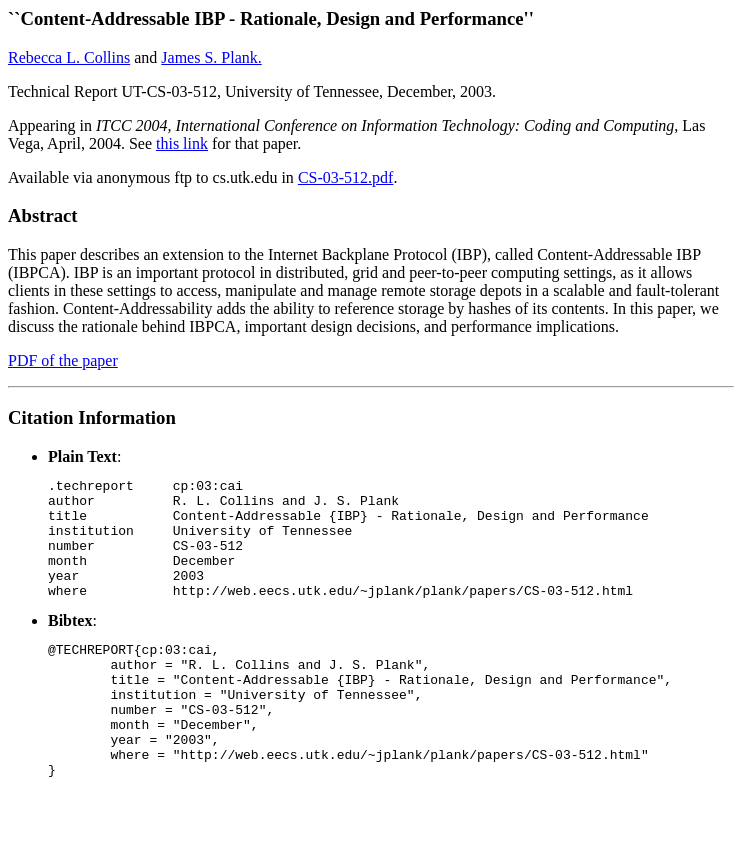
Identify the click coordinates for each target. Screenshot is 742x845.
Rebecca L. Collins (69, 57)
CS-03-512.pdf (346, 177)
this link (182, 143)
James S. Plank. (211, 57)
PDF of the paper (63, 360)
